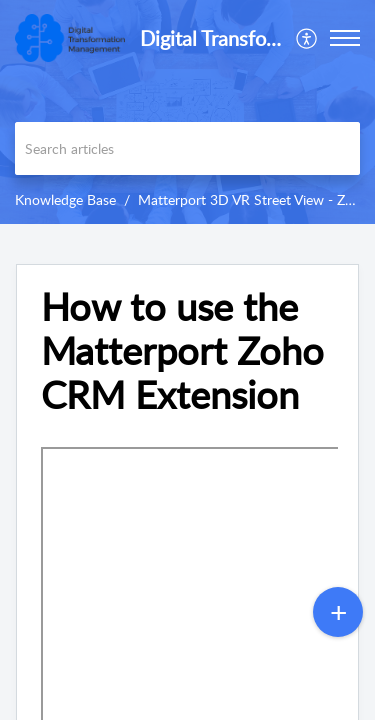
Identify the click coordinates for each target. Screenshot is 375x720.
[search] (187, 148)
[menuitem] (307, 38)
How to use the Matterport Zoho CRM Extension (182, 350)
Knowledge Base (65, 199)
